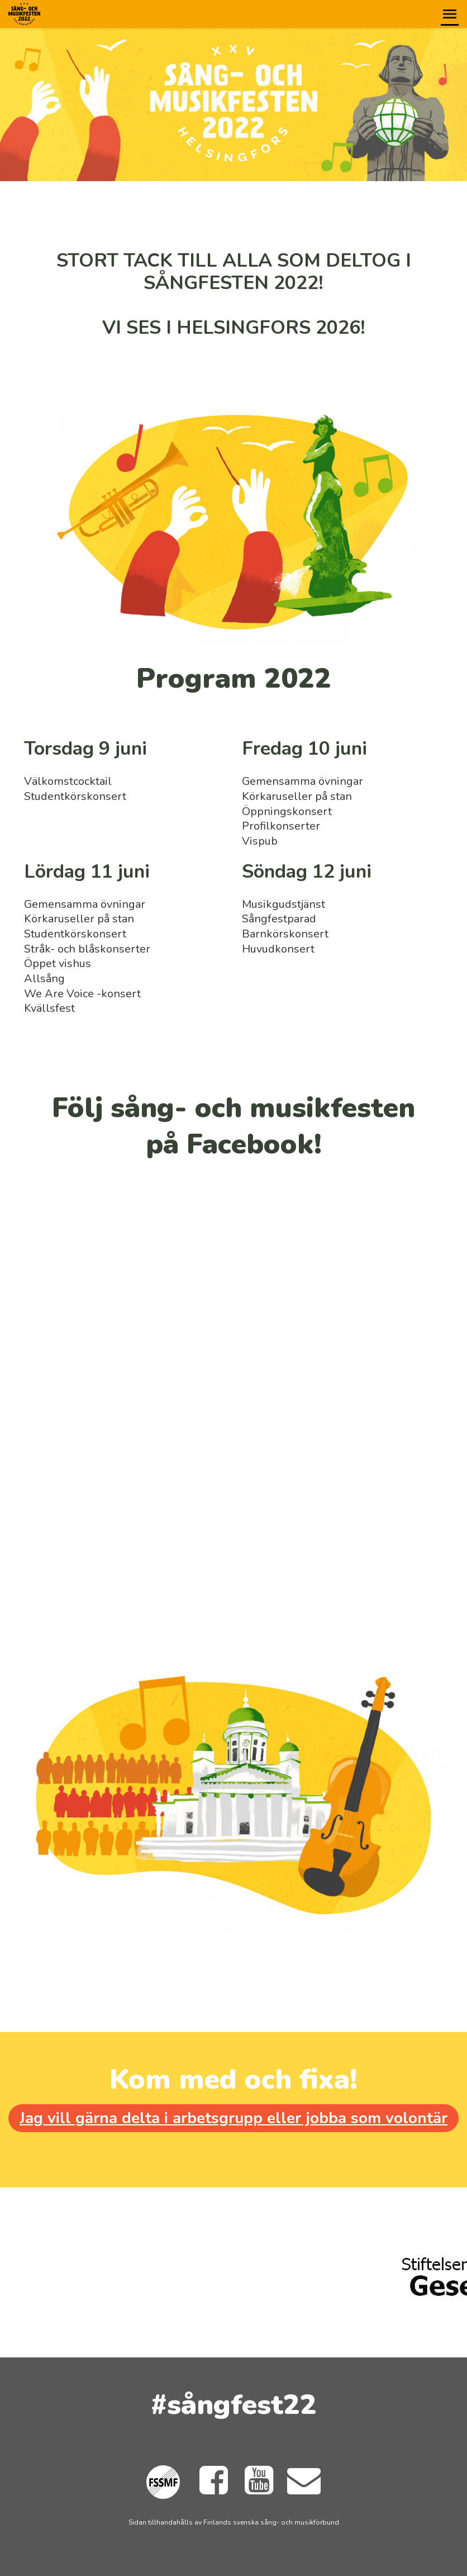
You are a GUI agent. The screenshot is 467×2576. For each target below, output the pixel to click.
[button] (450, 14)
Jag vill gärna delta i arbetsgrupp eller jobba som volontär (233, 2118)
